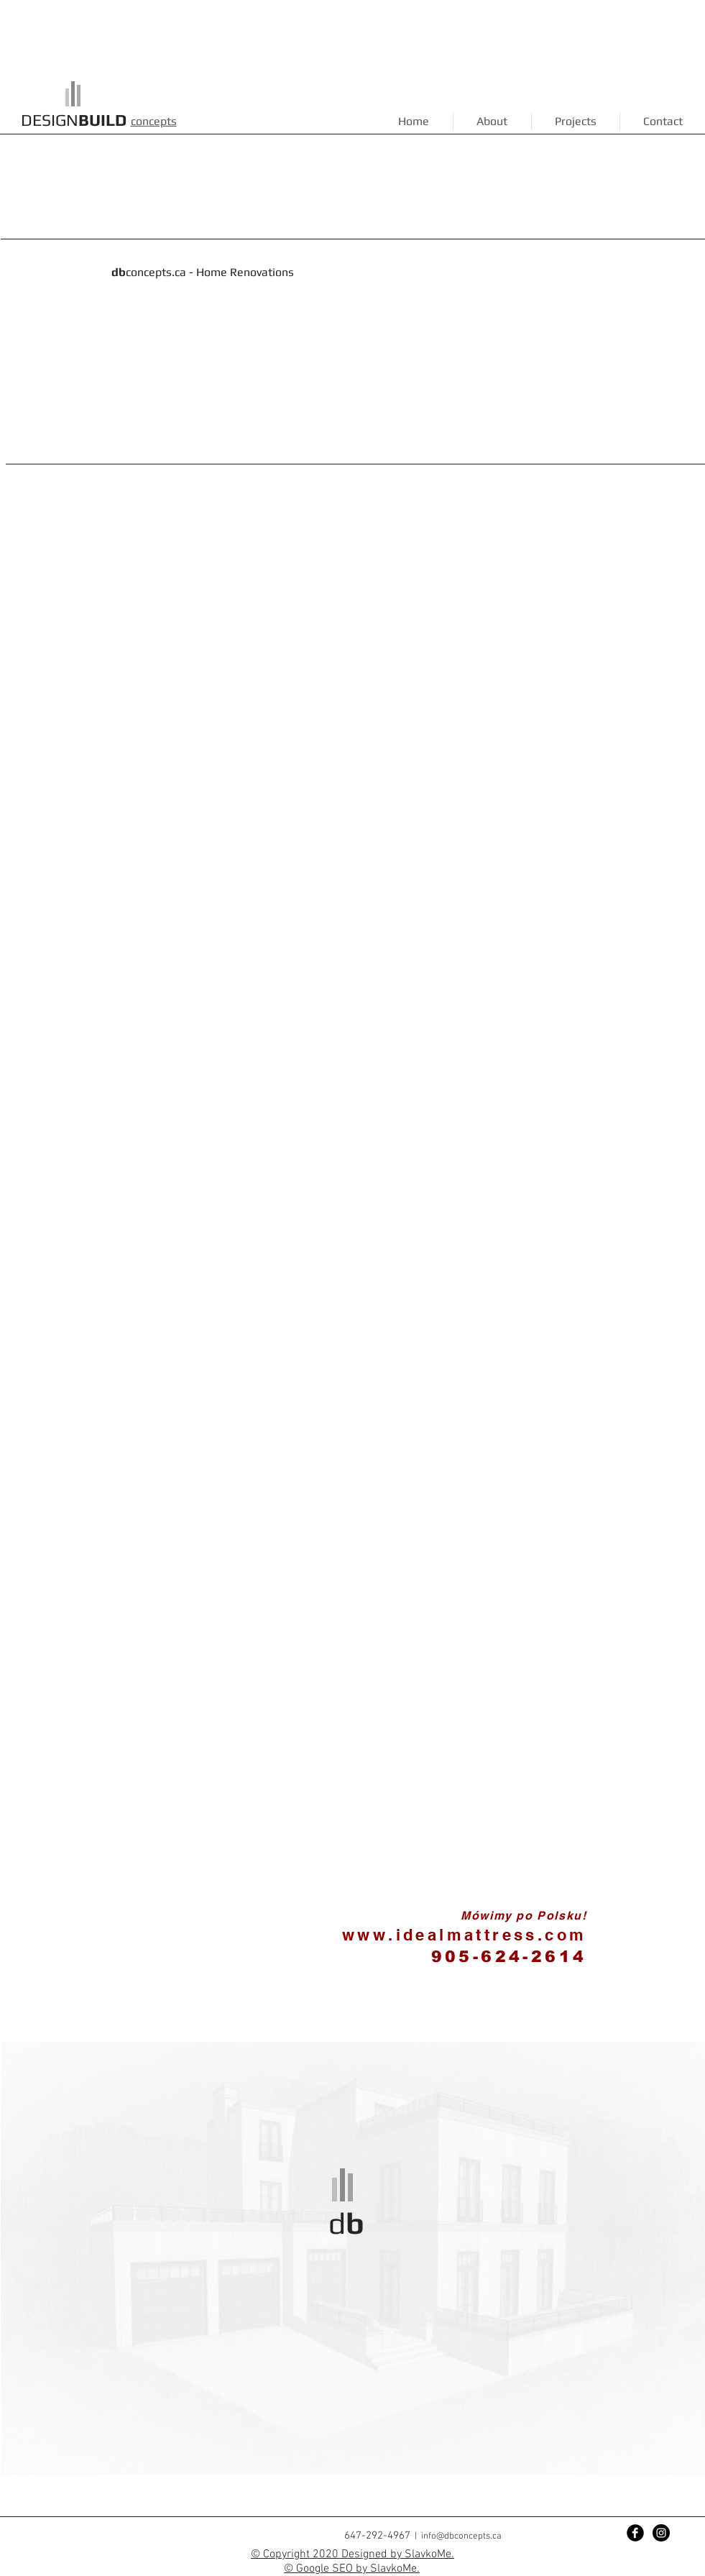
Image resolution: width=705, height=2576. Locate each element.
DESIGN (73, 119)
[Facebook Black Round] (635, 2532)
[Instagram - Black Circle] (661, 2532)
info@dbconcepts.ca (461, 2536)
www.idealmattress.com (464, 1934)
